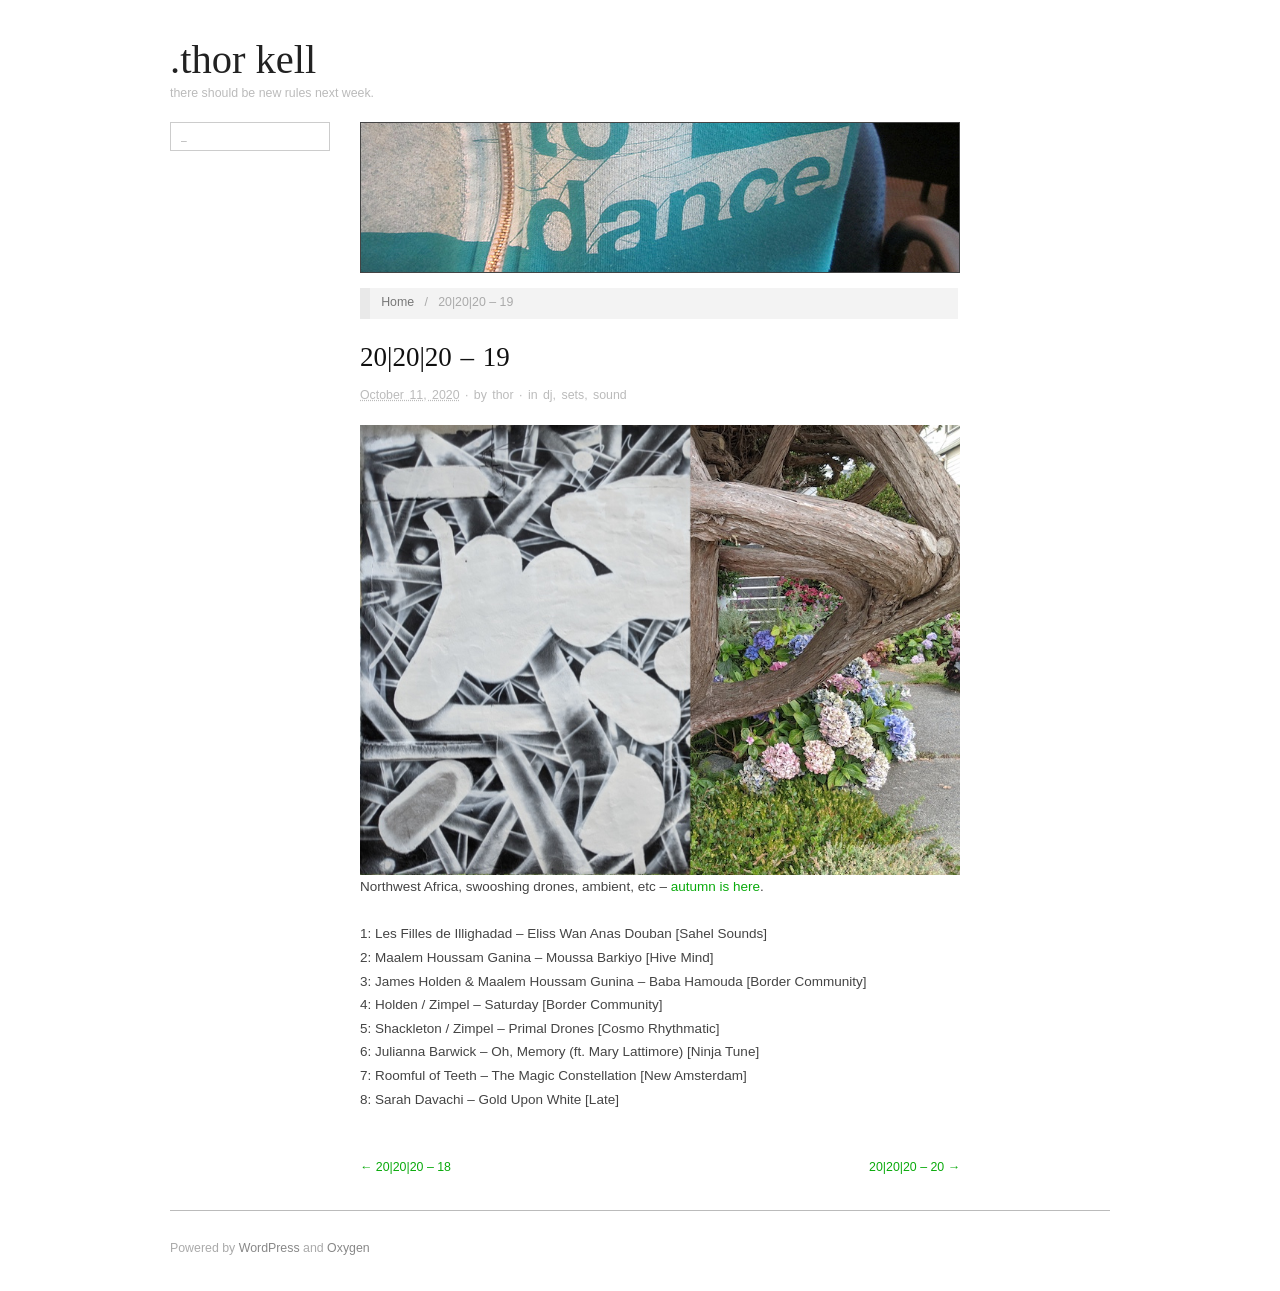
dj (548, 395)
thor (502, 395)
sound (610, 395)
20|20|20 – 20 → (914, 1167)
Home (397, 302)
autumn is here (715, 886)
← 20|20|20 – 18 (405, 1167)
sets (572, 395)
